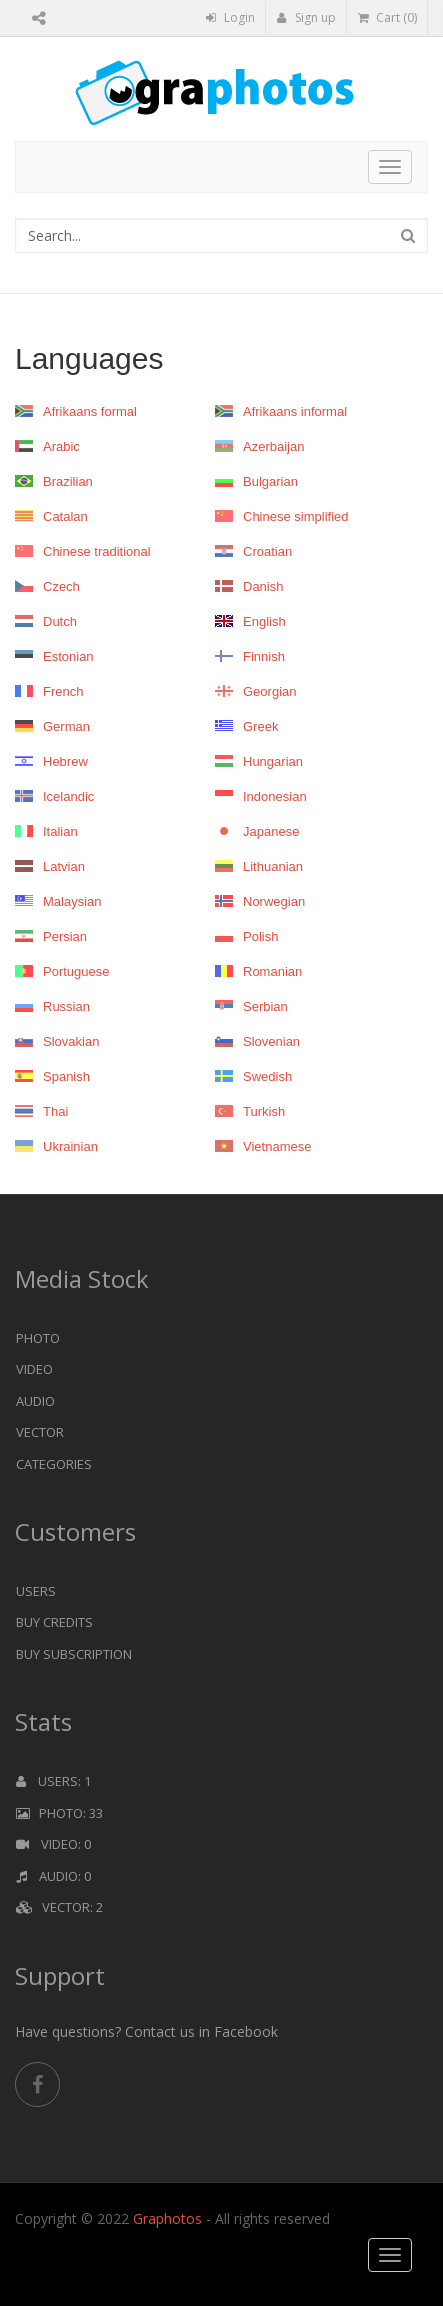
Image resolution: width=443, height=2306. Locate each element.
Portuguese (62, 971)
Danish (249, 586)
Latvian (50, 866)
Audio (35, 1401)
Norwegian (260, 901)
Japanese (257, 831)
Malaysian (58, 901)
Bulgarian (256, 481)
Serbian (251, 1006)
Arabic (47, 446)
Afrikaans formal (76, 411)
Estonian (54, 656)
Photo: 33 (59, 1813)
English (250, 621)
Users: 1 (53, 1781)
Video (34, 1369)
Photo (38, 1338)
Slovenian (257, 1041)
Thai (41, 1111)
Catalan (51, 516)
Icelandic (54, 796)
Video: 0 (53, 1844)
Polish (246, 936)
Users (36, 1591)
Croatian (253, 551)
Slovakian (57, 1041)
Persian (51, 936)
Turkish (250, 1111)
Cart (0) (387, 17)
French (49, 691)
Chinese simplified (282, 516)
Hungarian (259, 761)
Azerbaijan (259, 446)
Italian (46, 831)
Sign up (306, 17)
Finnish (250, 656)
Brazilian (54, 481)
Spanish (52, 1076)
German (52, 726)
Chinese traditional (83, 551)
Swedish (253, 1076)
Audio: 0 (53, 1876)
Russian (52, 1006)
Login (230, 17)
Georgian (255, 691)
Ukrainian (56, 1146)
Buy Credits (54, 1622)
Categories (54, 1464)
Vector (40, 1432)
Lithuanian (259, 866)
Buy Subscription (74, 1654)
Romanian (258, 971)
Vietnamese (263, 1146)
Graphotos (169, 2218)
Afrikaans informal (281, 411)
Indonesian (261, 796)
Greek (246, 726)
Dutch (46, 621)
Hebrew (51, 761)
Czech (47, 586)
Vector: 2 (59, 1907)
